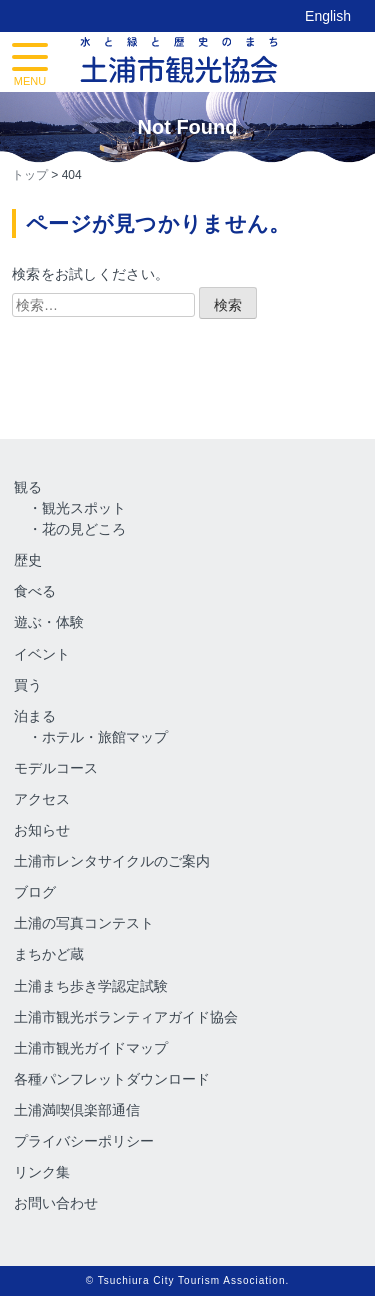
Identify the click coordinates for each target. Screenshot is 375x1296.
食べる (35, 591)
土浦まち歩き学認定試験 (91, 986)
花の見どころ (84, 529)
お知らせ (42, 830)
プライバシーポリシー (84, 1141)
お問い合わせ (56, 1203)
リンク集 (42, 1172)
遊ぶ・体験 (49, 622)
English (328, 16)
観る (28, 487)
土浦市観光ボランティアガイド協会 (126, 1017)
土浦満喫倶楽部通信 (77, 1110)
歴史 (28, 560)
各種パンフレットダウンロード (112, 1079)
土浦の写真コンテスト (84, 923)
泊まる (35, 716)
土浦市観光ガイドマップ (91, 1048)
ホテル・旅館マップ (105, 737)
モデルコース (56, 768)
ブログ (35, 892)
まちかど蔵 (49, 954)
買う (28, 685)
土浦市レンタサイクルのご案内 (112, 861)
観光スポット (84, 508)
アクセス (42, 799)
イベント (42, 654)
